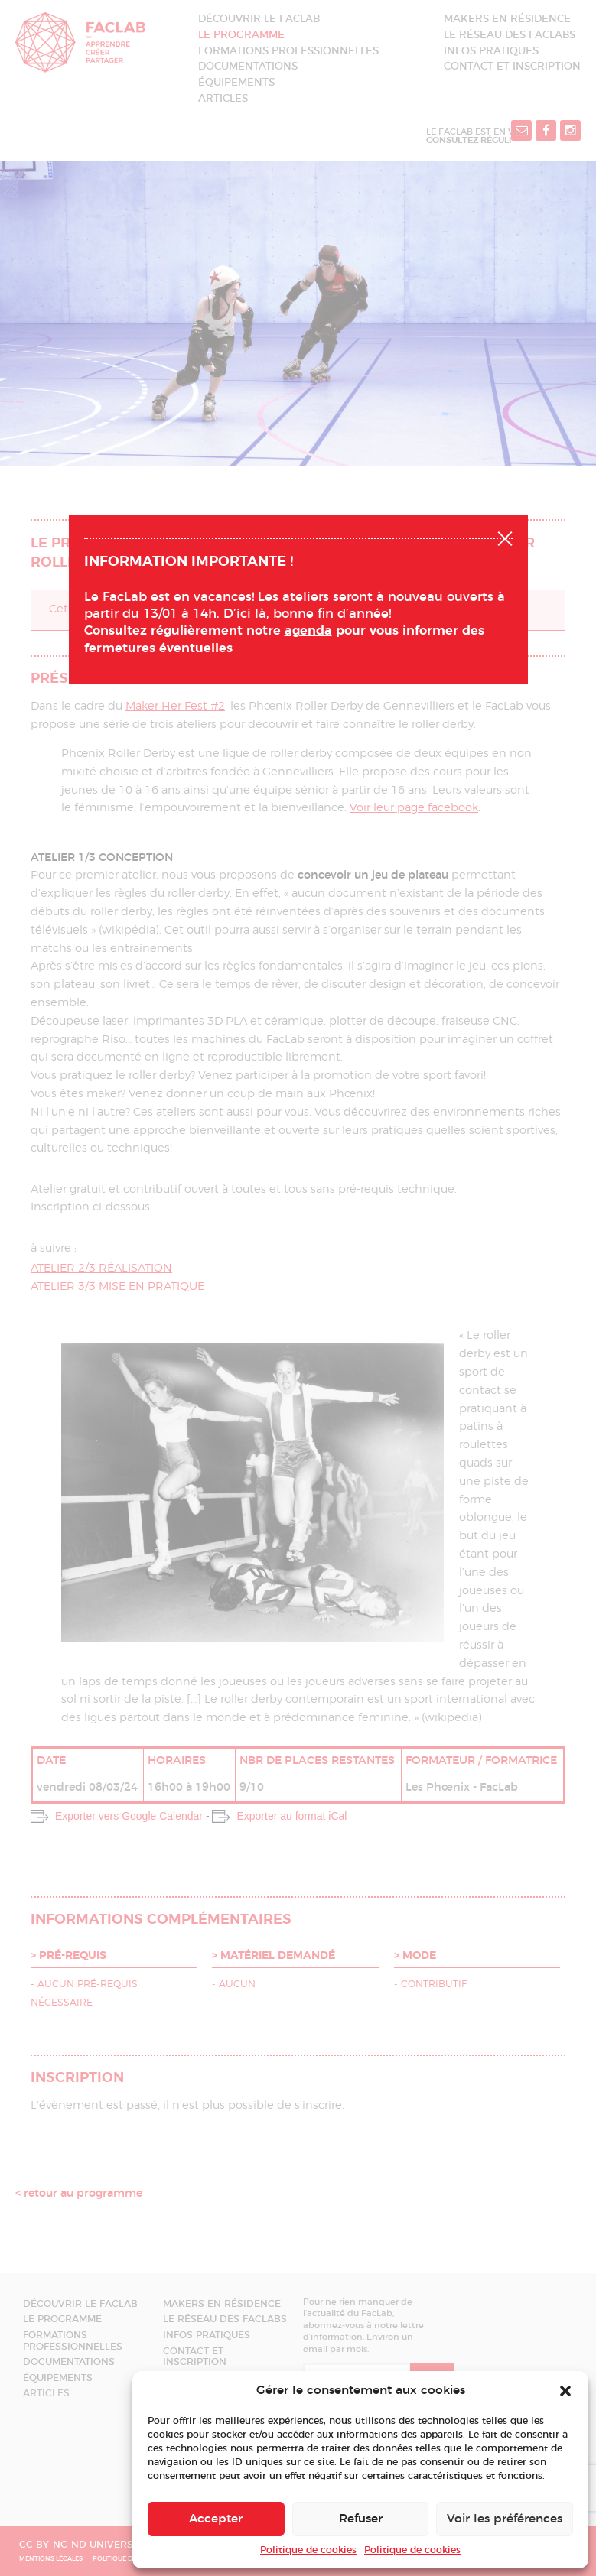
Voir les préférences (504, 2519)
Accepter (216, 2519)
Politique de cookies (308, 2550)
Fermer (505, 536)
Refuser (361, 2519)
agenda (308, 631)
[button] (565, 2391)
